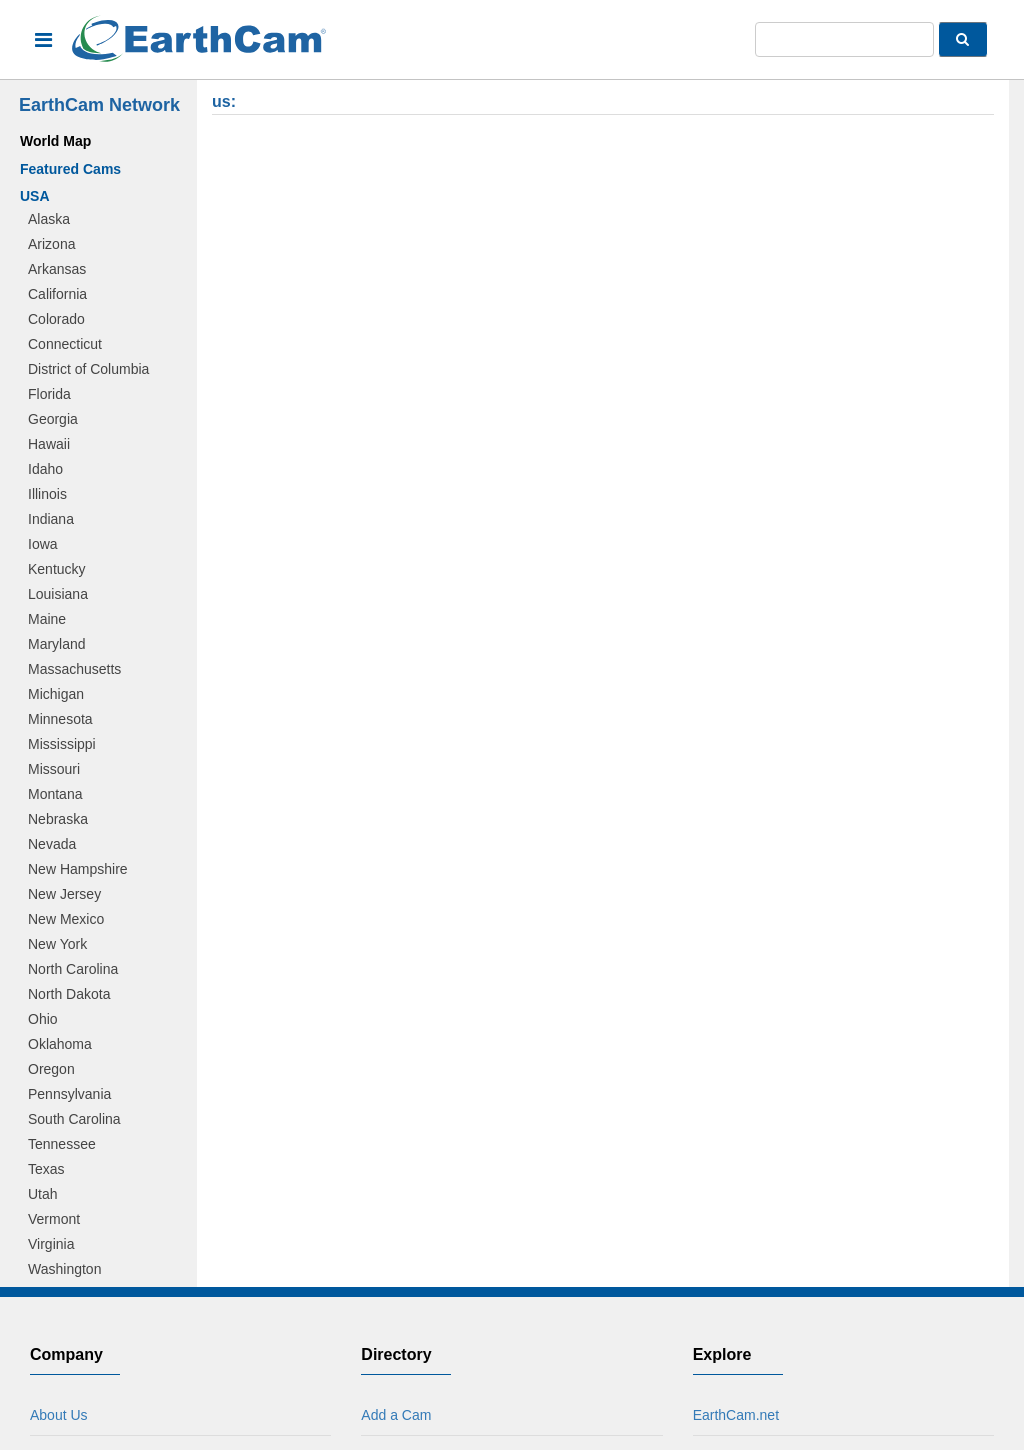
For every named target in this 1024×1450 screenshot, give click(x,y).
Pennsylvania (69, 1094)
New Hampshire (78, 869)
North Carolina (73, 969)
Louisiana (58, 594)
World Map (55, 141)
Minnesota (60, 719)
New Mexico (66, 919)
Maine (47, 619)
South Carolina (74, 1119)
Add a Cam (396, 1415)
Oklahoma (60, 1044)
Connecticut (65, 344)
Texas (46, 1169)
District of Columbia (88, 369)
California (57, 294)
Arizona (51, 244)
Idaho (45, 469)
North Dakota (69, 994)
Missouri (54, 769)
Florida (49, 394)
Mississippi (62, 744)
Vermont (54, 1219)
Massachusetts (74, 669)
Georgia (53, 419)
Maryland (57, 644)
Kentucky (57, 569)
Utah (43, 1194)
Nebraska (58, 819)
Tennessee (62, 1144)
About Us (59, 1415)
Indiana (51, 519)
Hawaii (49, 444)
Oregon (51, 1069)
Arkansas (57, 269)
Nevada (52, 844)
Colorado (56, 319)
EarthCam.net (736, 1415)
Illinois (47, 494)
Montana (55, 794)
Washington (64, 1269)
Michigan (56, 694)
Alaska (49, 219)
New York (57, 944)
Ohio (43, 1019)
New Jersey (64, 894)
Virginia (51, 1244)
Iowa (43, 544)
